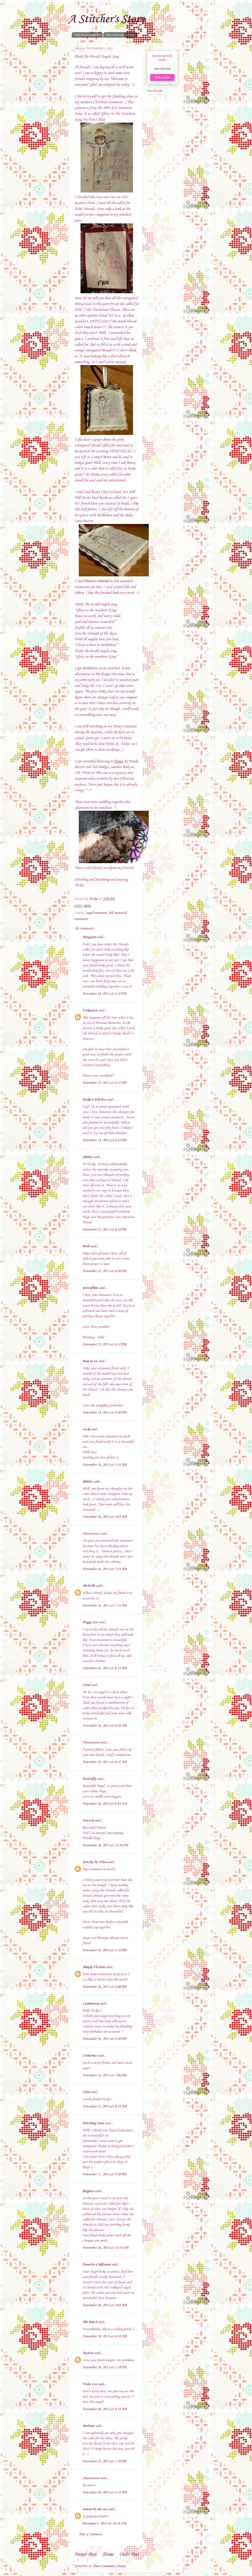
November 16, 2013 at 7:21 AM (104, 1606)
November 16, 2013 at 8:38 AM (104, 1726)
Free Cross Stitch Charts (120, 34)
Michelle (88, 1586)
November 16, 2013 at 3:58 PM (104, 2039)
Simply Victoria (93, 1967)
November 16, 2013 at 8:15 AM (104, 1668)
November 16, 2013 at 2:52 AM (104, 1465)
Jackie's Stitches (94, 1100)
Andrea (87, 2353)
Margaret (89, 937)
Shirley (87, 1157)
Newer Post (85, 2554)
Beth (86, 1246)
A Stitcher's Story (106, 19)
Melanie (88, 2426)
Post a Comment (90, 2534)
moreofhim (90, 1288)
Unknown (89, 1010)
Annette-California (96, 2264)
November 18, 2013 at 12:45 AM (105, 2248)
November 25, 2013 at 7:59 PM (104, 2461)
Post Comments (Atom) (109, 2566)
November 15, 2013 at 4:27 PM (104, 994)
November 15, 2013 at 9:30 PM (104, 1413)
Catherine (89, 2056)
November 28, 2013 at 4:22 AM (104, 2492)
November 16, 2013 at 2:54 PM (104, 1950)
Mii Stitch (89, 2322)
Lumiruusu (90, 2004)
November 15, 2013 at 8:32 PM (104, 1344)
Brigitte (88, 2191)
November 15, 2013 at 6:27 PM (104, 1083)
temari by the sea (94, 2509)
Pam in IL (89, 1361)
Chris (86, 2092)
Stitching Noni (93, 2123)
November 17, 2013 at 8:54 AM (104, 2106)
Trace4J (88, 1821)
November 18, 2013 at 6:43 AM (104, 2336)
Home (108, 2554)
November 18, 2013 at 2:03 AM (104, 2305)
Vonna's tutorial (96, 581)
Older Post (129, 2554)
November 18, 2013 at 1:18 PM (104, 2367)
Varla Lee (89, 2384)
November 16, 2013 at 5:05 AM (104, 1517)
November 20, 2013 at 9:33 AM (104, 2409)
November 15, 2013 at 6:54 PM (104, 1229)
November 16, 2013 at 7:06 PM (104, 2075)
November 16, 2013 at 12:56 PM (105, 1845)
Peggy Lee (90, 1622)
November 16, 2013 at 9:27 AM (104, 1762)
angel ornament (96, 913)
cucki (86, 1429)
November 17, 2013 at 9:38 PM (104, 2174)
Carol (86, 1685)
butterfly (89, 1779)
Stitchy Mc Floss (94, 1862)
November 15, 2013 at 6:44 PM (104, 1140)
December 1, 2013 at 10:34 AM (104, 2524)
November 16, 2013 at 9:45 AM (104, 1804)
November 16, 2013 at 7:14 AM (104, 1569)
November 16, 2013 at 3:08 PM (104, 1987)
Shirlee (87, 1482)
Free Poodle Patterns (87, 34)
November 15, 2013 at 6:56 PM (104, 1271)
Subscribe (162, 77)
